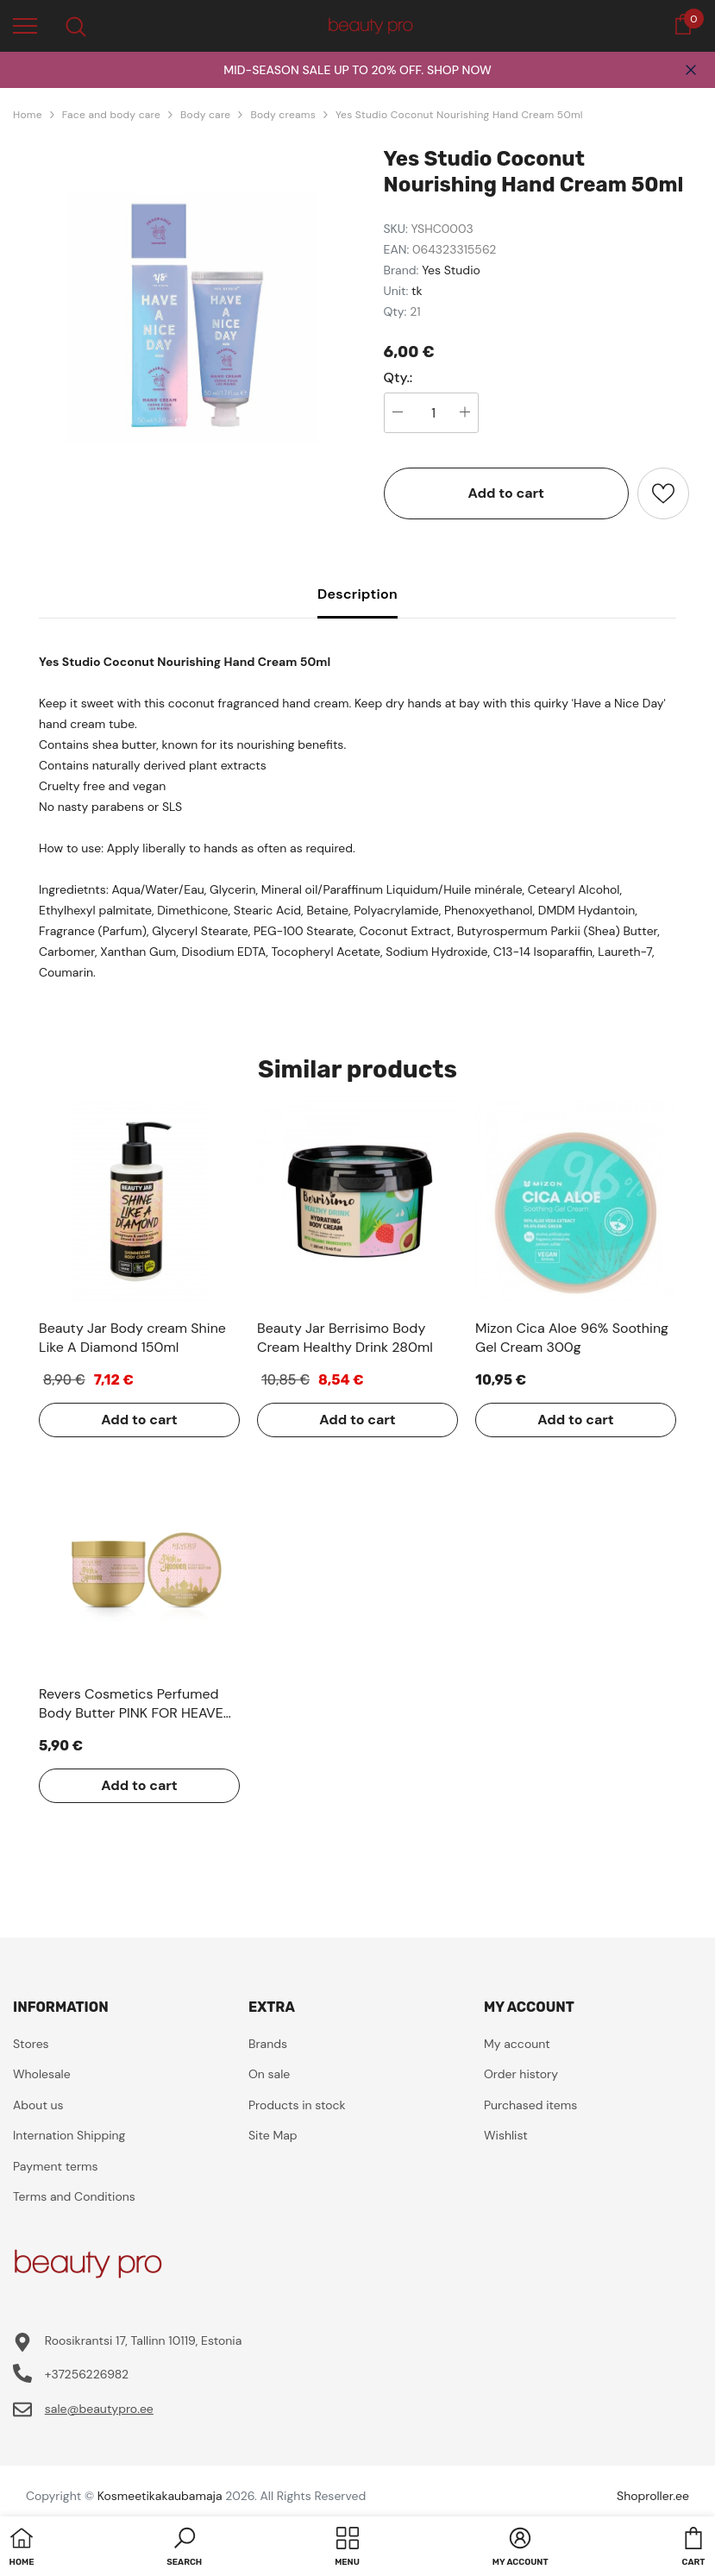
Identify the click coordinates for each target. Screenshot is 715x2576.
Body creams (283, 115)
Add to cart (505, 493)
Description (357, 594)
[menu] (25, 25)
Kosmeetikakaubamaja (160, 2496)
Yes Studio (451, 270)
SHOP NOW (459, 70)
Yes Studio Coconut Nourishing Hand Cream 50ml (459, 115)
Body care (205, 115)
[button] (184, 2548)
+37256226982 (87, 2374)
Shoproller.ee (653, 2496)
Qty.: (398, 377)
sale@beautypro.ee (99, 2408)
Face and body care (111, 115)
